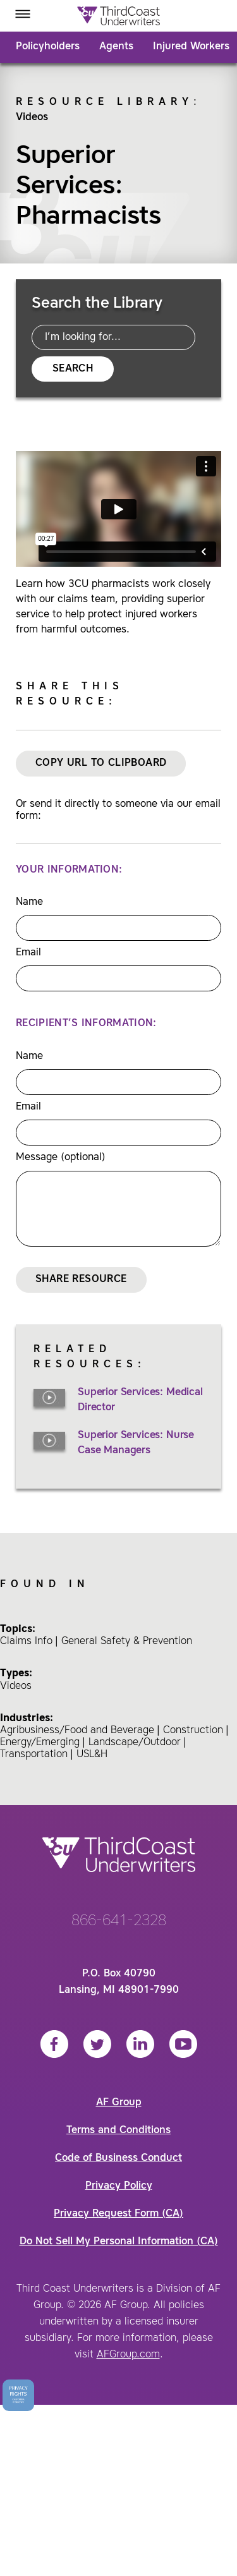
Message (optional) (61, 1157)
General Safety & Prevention (126, 1641)
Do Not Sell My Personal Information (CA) (119, 2242)
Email (28, 953)
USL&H (91, 1755)
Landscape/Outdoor (134, 1743)
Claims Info (26, 1641)
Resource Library (104, 102)
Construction (193, 1731)
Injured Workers (191, 47)
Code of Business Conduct (118, 2158)
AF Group (119, 2103)
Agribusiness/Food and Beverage (77, 1731)
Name (29, 902)
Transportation (34, 1755)
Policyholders (48, 47)
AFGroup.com (128, 2355)
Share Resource (81, 1279)
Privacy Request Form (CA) (118, 2214)
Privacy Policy (118, 2186)
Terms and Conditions (118, 2131)
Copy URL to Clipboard (100, 763)
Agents (116, 47)
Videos (32, 117)
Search (72, 369)
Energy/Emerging (40, 1743)
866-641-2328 (118, 1921)
